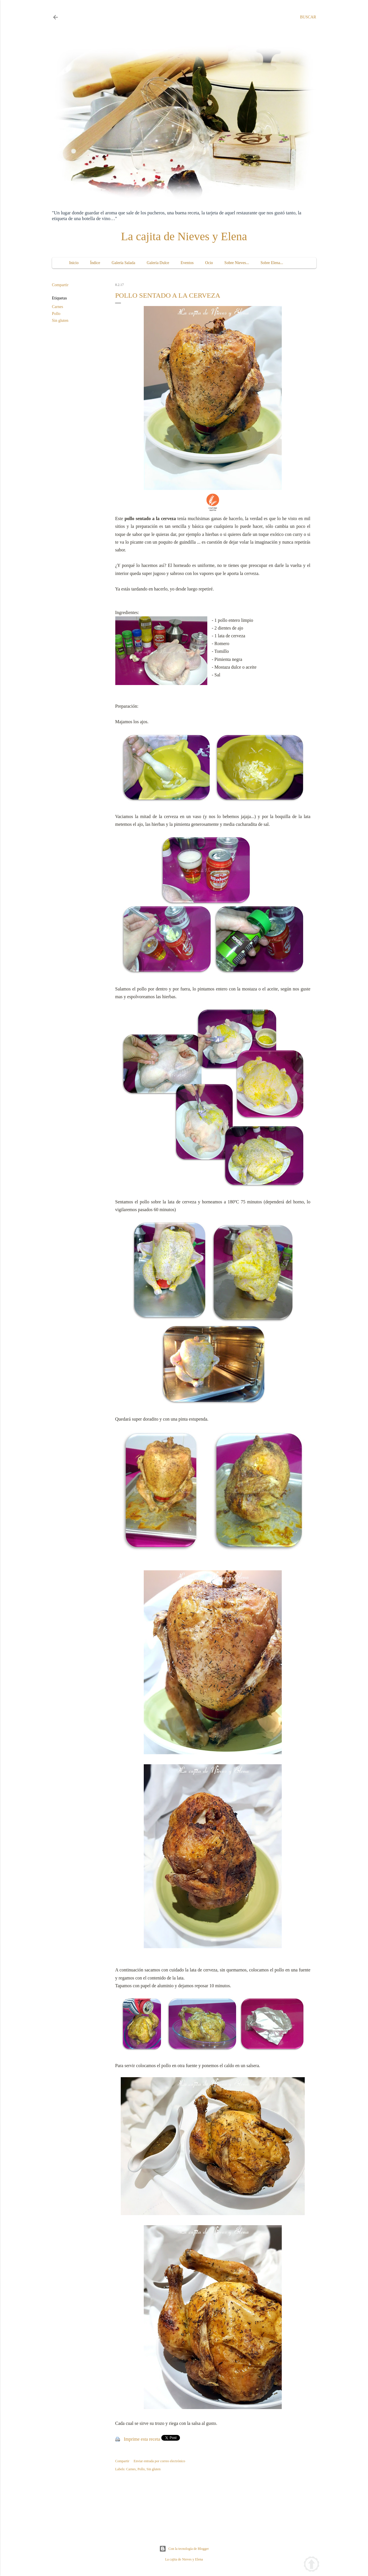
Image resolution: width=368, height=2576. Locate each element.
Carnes (57, 307)
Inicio (74, 263)
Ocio (209, 263)
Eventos (187, 263)
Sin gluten (60, 320)
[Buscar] (308, 17)
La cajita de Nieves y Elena (184, 236)
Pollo (56, 313)
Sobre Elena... (271, 263)
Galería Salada (123, 263)
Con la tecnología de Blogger (184, 2548)
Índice (95, 263)
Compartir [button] (60, 285)
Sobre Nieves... (237, 263)
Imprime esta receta (142, 2439)
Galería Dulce (158, 263)
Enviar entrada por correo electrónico (159, 2461)
